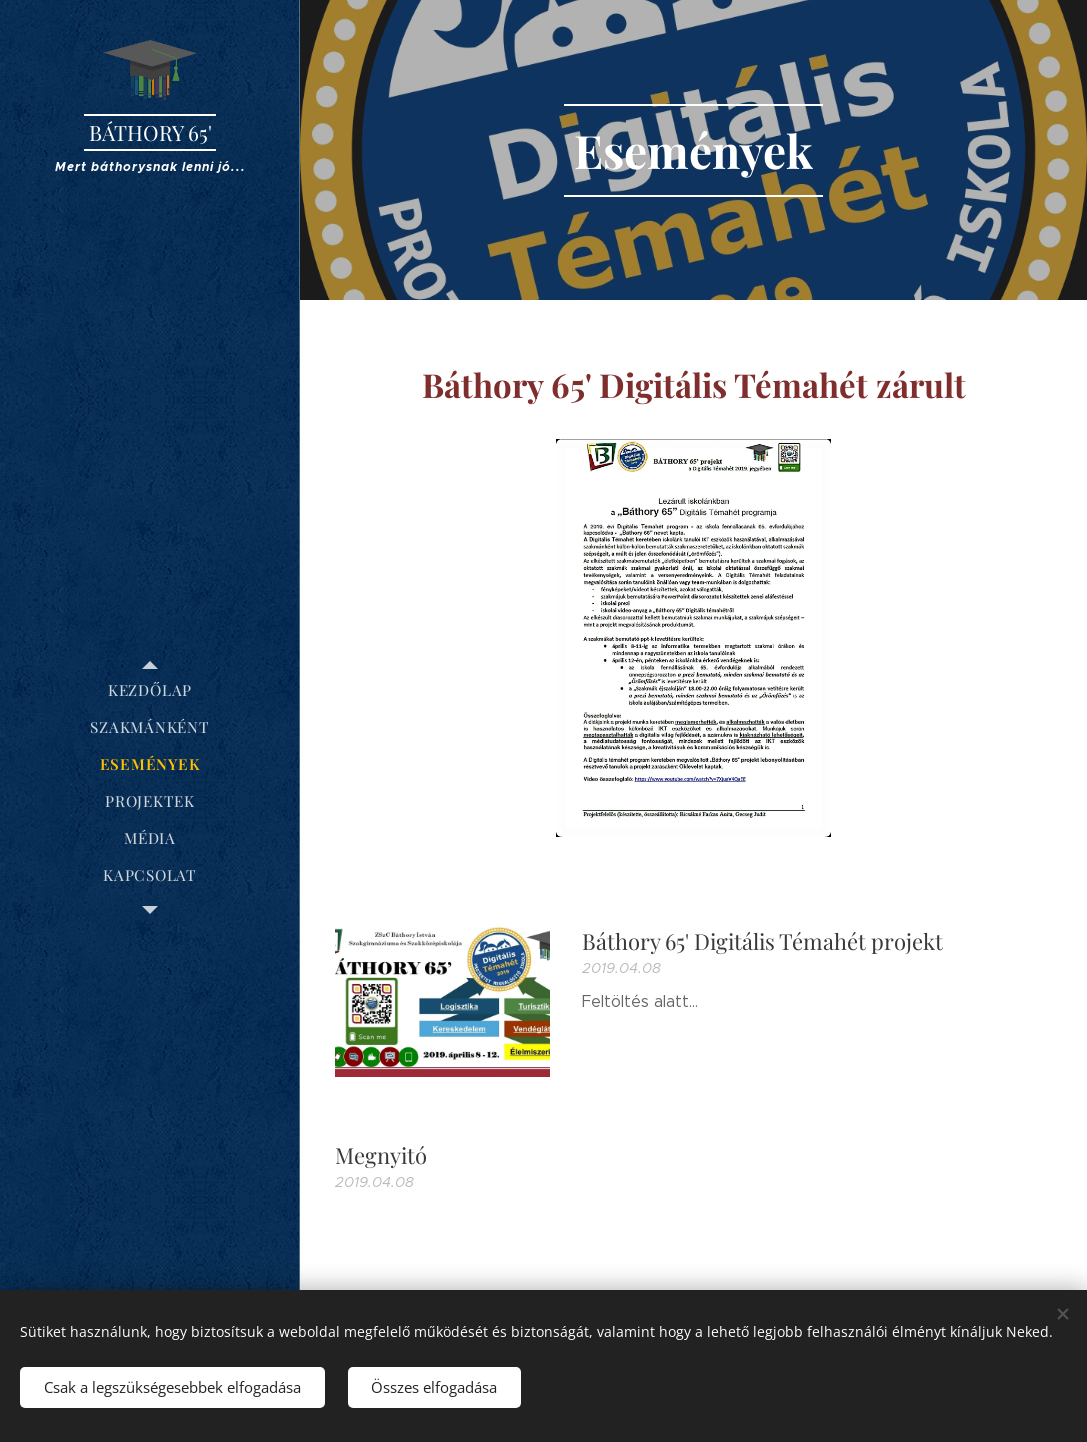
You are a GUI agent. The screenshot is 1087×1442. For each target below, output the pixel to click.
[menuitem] (150, 690)
